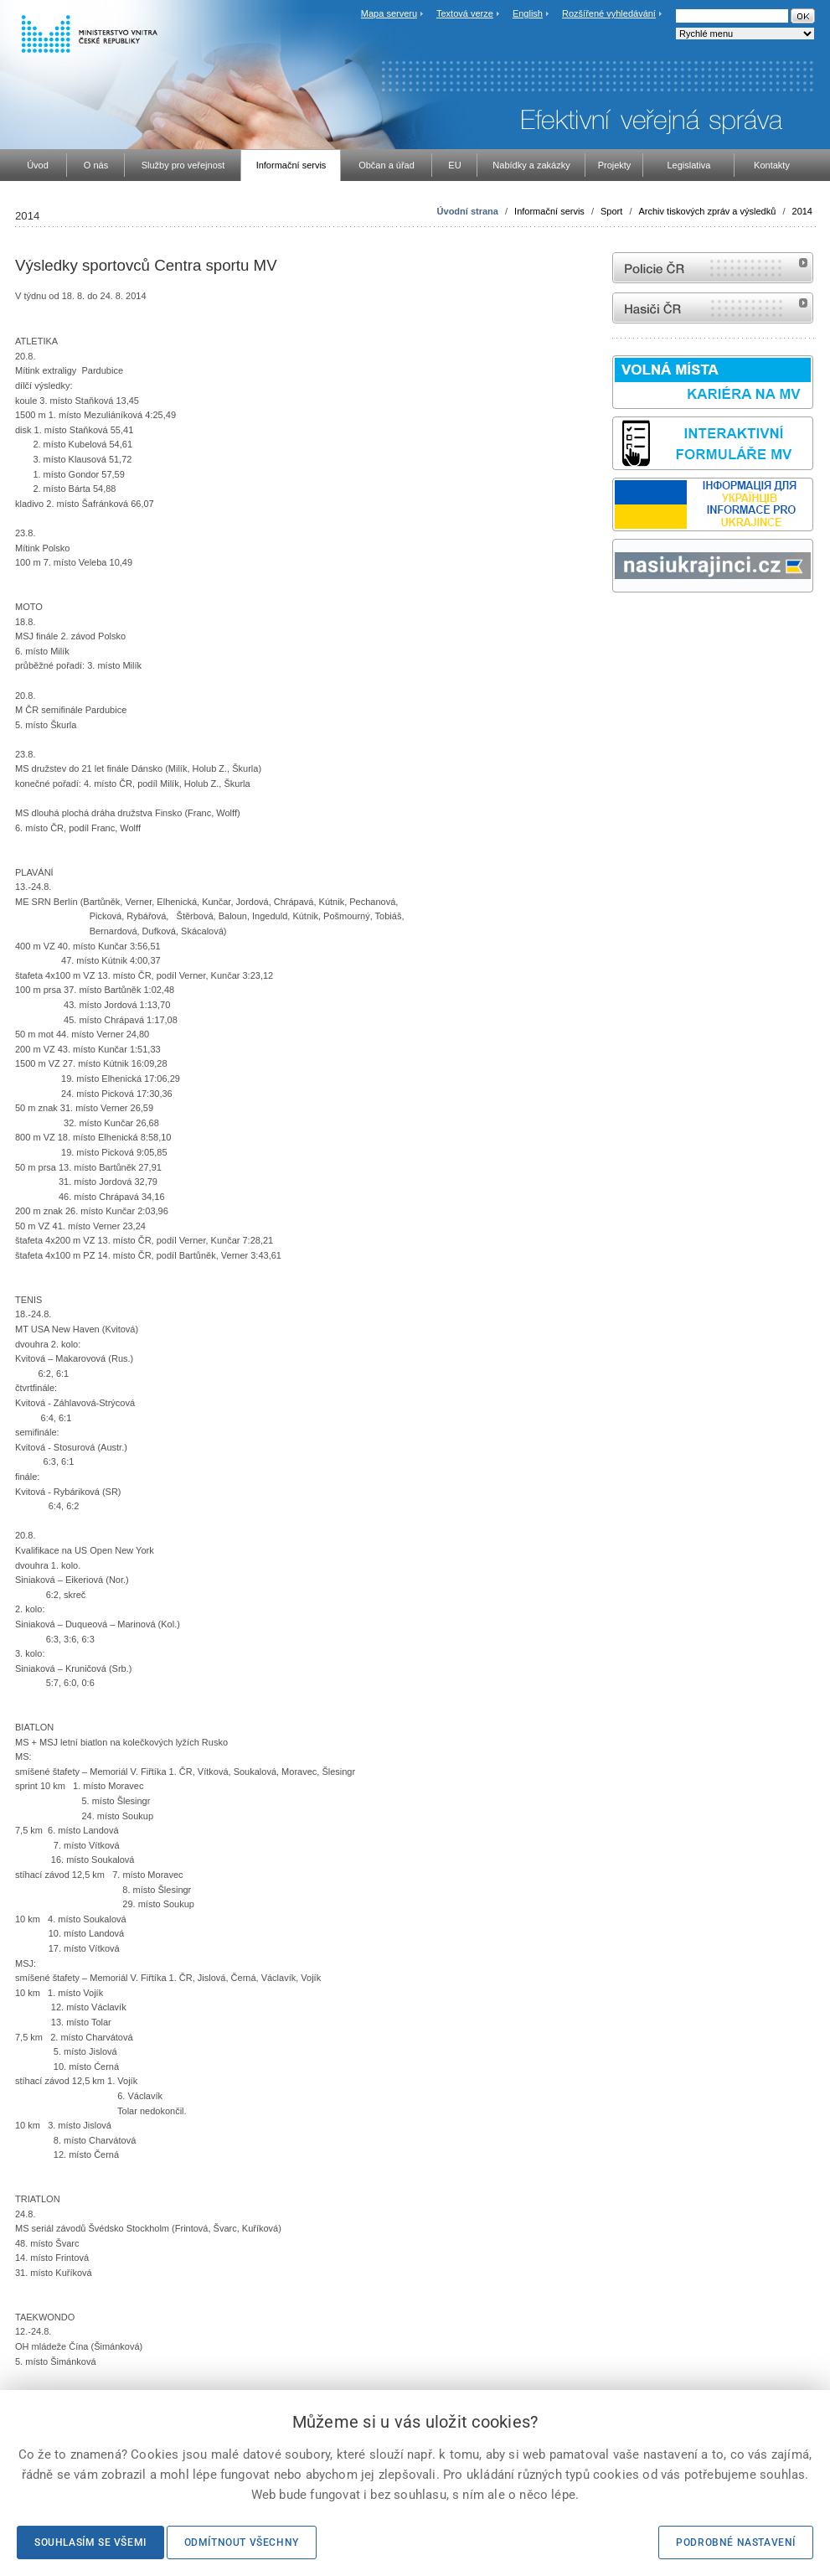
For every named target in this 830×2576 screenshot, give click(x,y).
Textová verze (464, 13)
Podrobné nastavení (736, 2542)
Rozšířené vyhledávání (609, 13)
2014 (802, 211)
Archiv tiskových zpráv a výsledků (707, 211)
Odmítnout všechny (241, 2542)
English (528, 13)
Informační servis (549, 211)
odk (620, 623)
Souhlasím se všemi (90, 2542)
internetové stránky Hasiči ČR (712, 307)
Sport (611, 211)
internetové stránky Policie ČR (712, 267)
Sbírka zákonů (614, 623)
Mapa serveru (389, 13)
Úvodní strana (467, 211)
